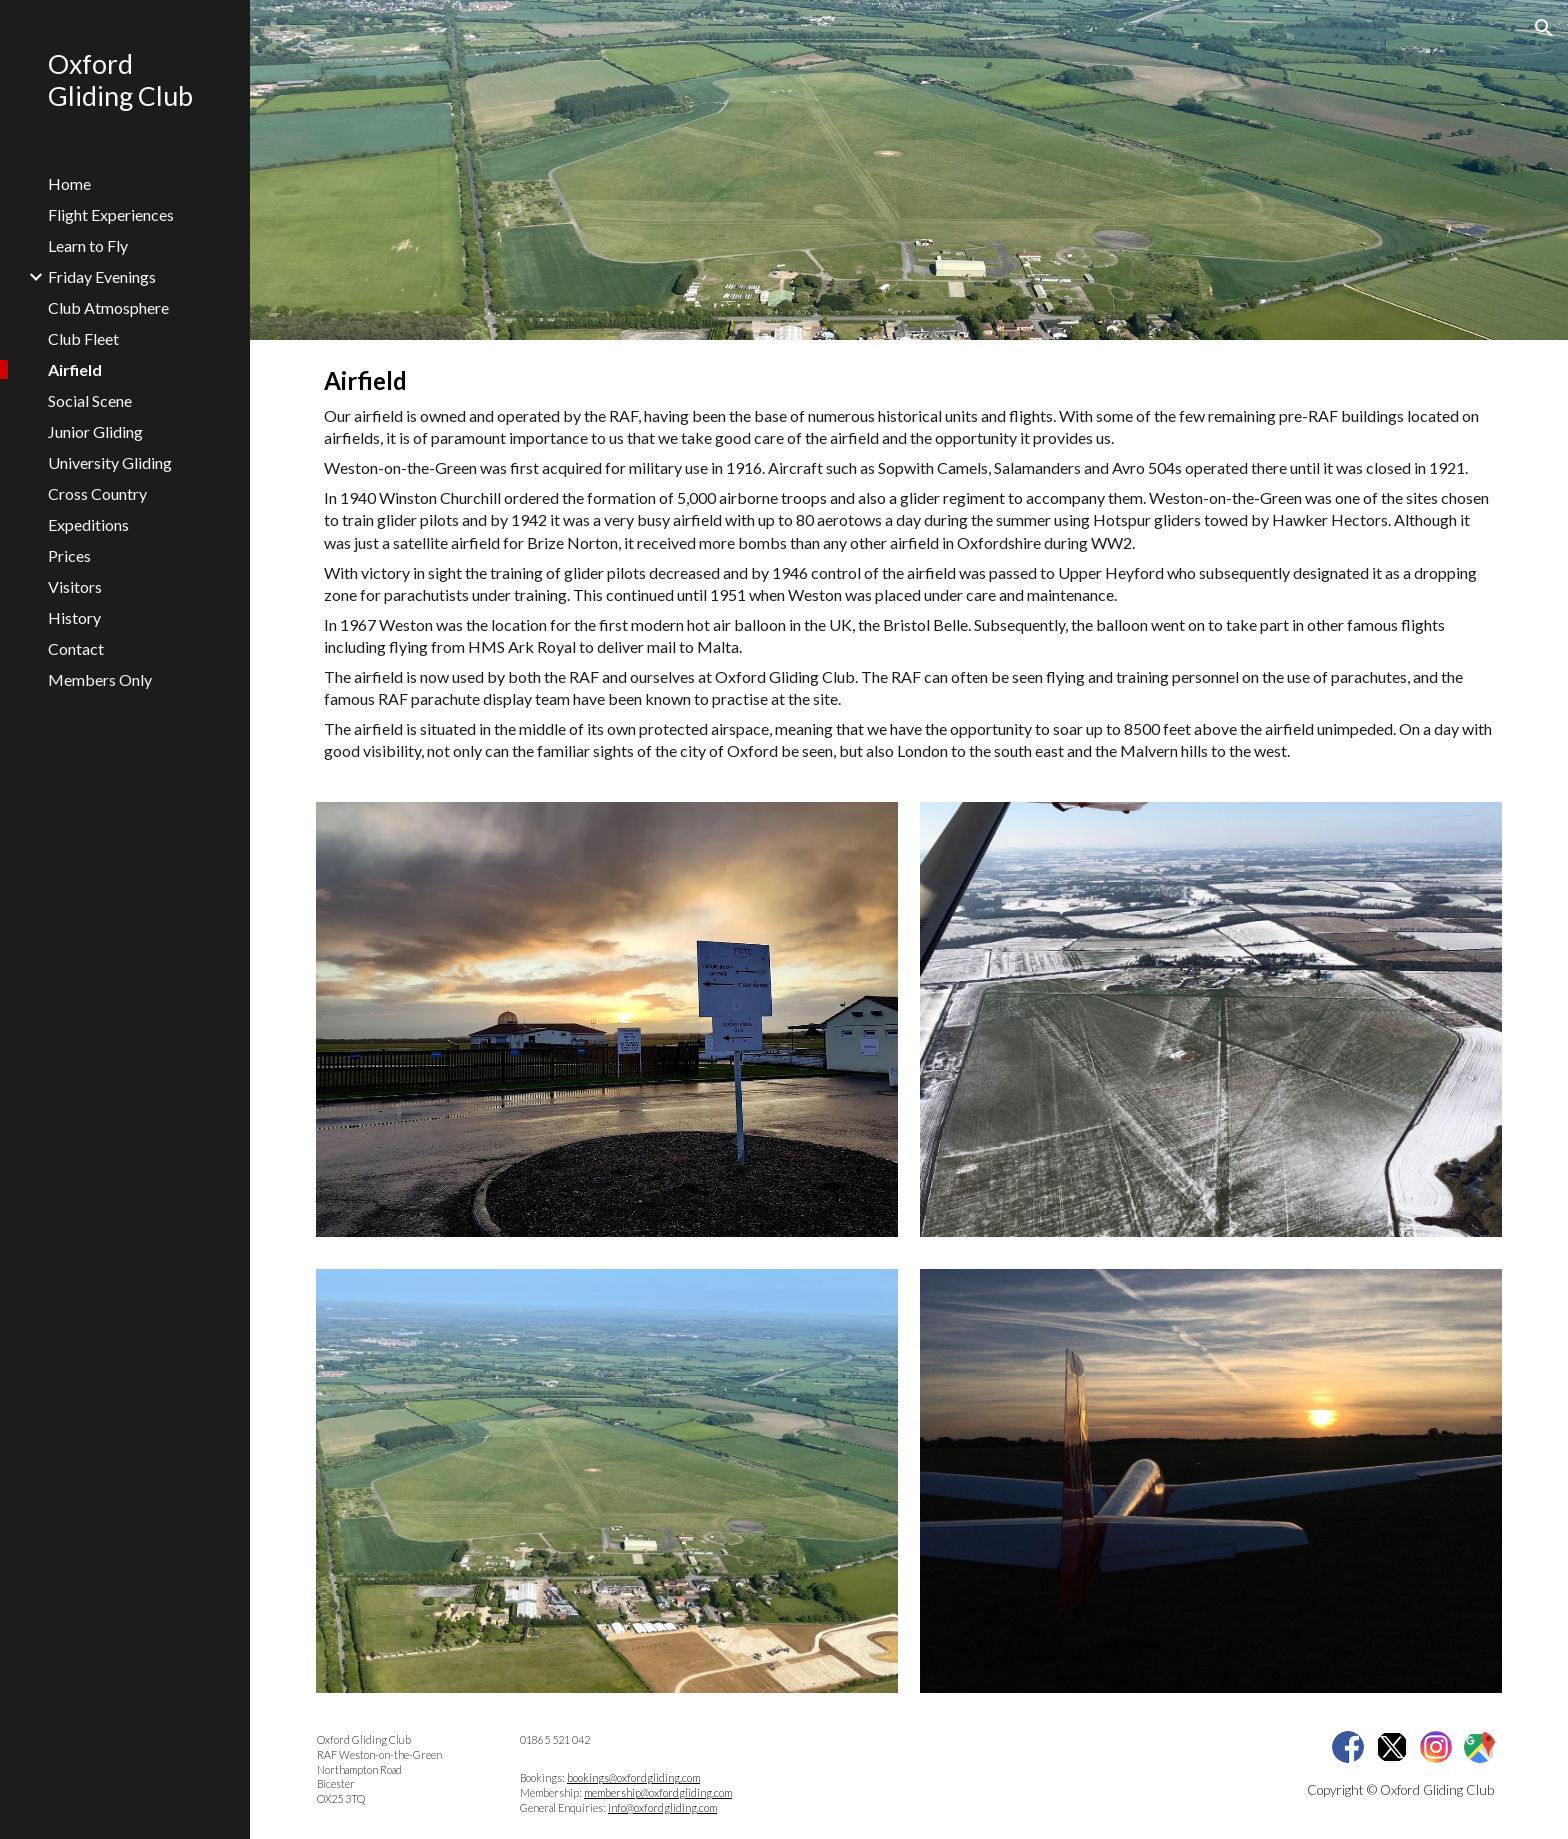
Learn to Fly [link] (88, 245)
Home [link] (69, 183)
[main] (908, 563)
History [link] (74, 617)
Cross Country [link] (97, 493)
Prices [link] (69, 555)
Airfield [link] (75, 369)
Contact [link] (76, 648)
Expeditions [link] (88, 524)
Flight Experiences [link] (111, 214)
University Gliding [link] (110, 462)
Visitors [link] (75, 586)
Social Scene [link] (90, 400)
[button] (1544, 28)
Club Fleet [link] (83, 338)
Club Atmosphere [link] (108, 307)
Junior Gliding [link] (95, 431)
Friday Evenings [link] (102, 276)
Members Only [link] (100, 679)
